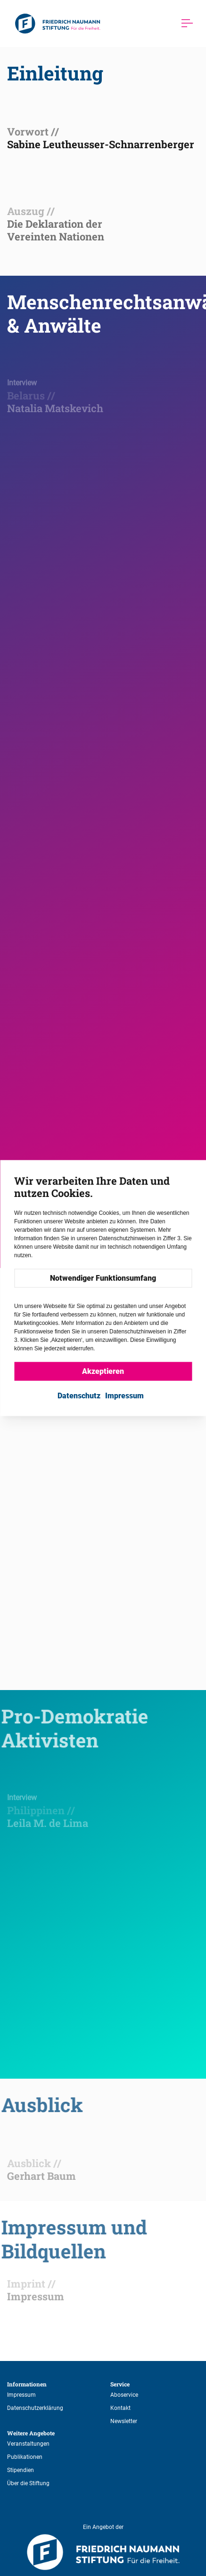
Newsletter (123, 2421)
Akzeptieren (103, 1371)
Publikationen (24, 2457)
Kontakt (120, 2408)
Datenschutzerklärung (35, 2408)
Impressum (21, 2395)
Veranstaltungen (28, 2443)
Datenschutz (79, 1395)
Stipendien (20, 2470)
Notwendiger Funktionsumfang (103, 1278)
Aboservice (124, 2395)
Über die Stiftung (28, 2483)
